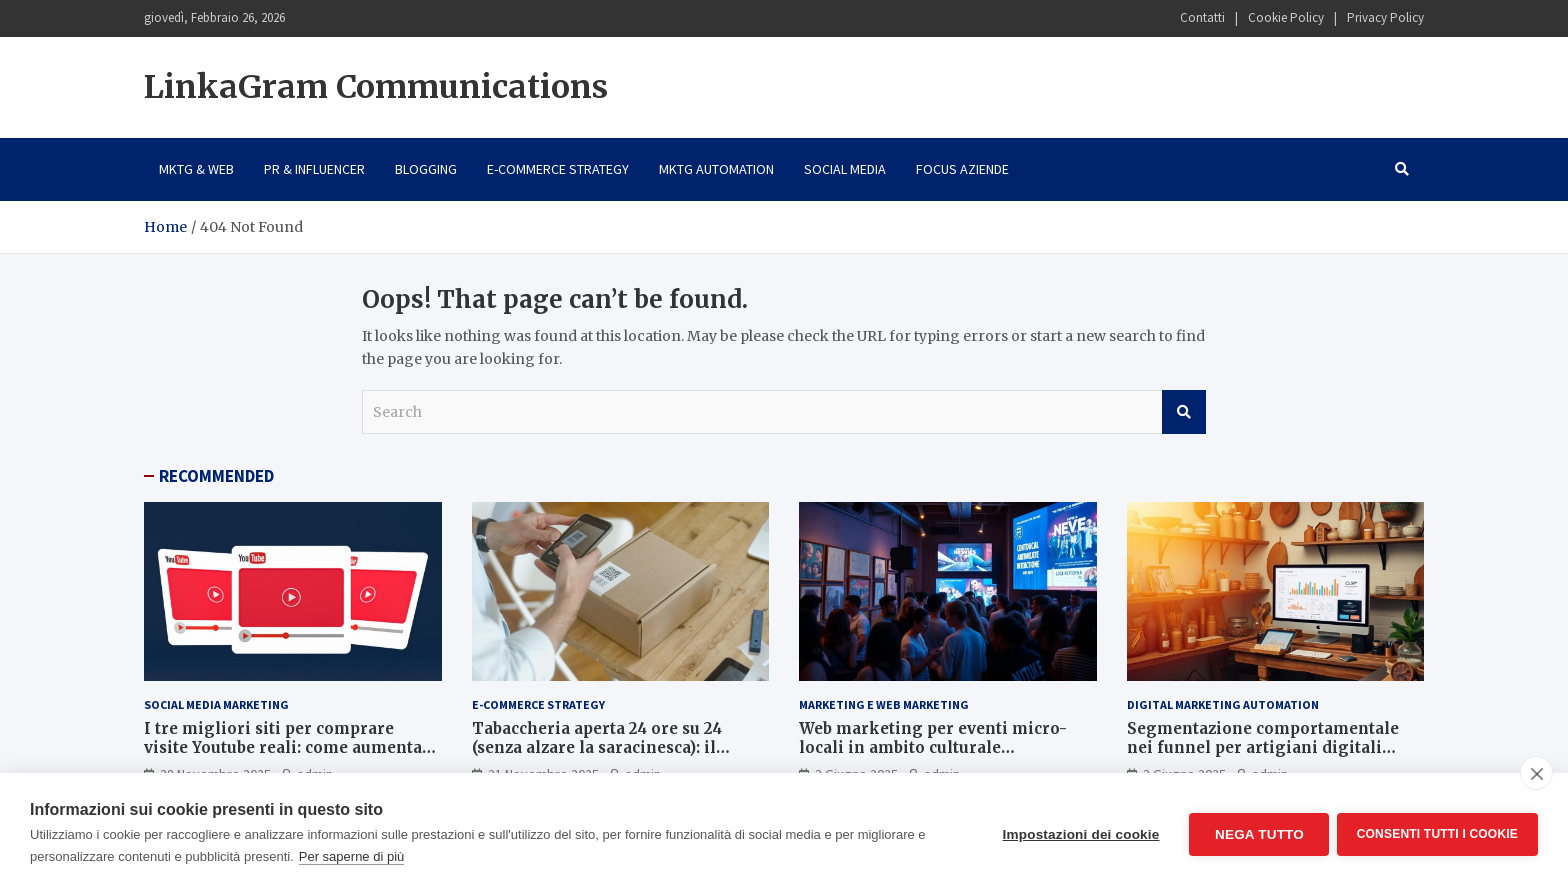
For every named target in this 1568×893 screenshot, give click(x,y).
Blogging (426, 169)
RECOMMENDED (216, 476)
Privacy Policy (1385, 17)
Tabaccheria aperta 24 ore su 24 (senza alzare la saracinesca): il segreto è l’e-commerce (597, 748)
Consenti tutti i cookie (1437, 833)
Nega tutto (1256, 833)
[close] (1536, 773)
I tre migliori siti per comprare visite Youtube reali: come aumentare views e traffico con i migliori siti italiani (291, 758)
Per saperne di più (352, 856)
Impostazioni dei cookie (1078, 833)
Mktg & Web (196, 169)
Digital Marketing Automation (1223, 704)
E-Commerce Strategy (558, 169)
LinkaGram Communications (376, 87)
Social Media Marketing (216, 704)
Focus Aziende (962, 169)
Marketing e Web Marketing (884, 704)
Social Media (845, 169)
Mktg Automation (716, 169)
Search (1184, 412)
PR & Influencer (314, 169)
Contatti (1202, 17)
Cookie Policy (1286, 17)
